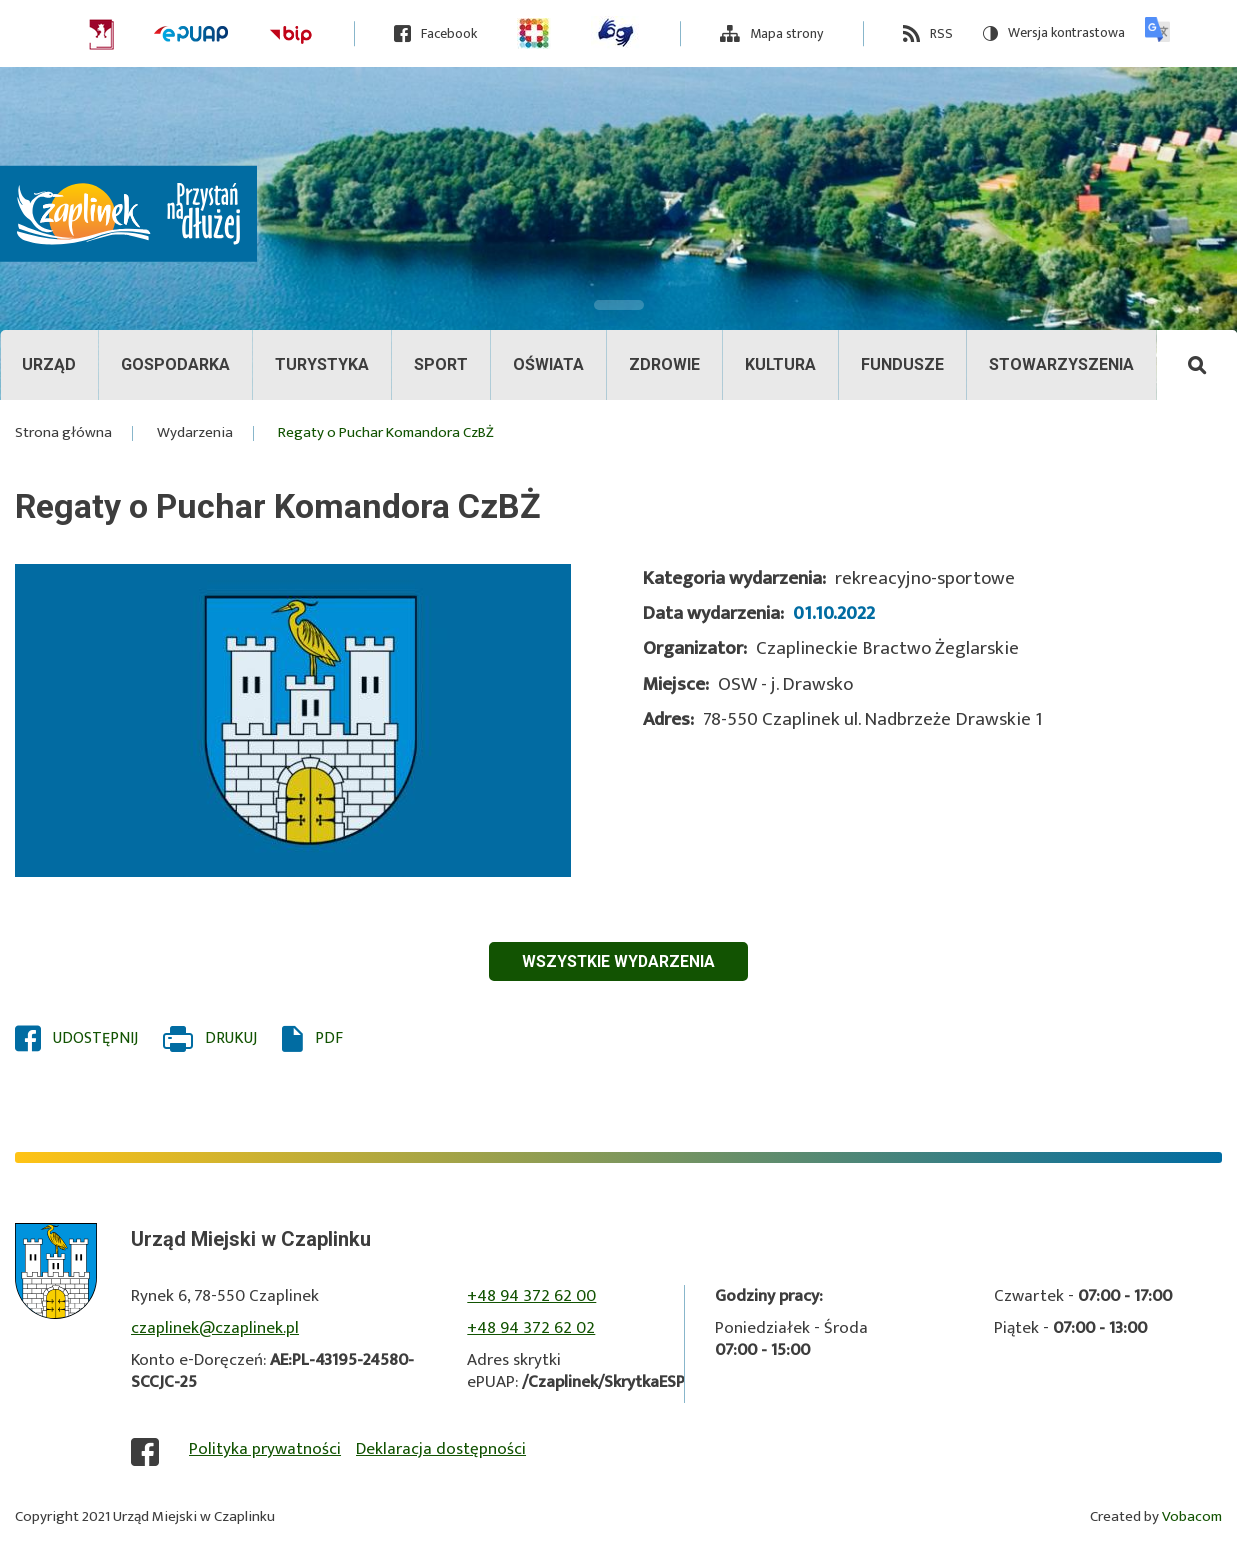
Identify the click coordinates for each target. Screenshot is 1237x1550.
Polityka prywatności (265, 1450)
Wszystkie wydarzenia (618, 961)
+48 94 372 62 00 (531, 1296)
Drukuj (231, 1039)
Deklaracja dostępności (441, 1450)
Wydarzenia (195, 433)
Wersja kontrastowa (1054, 34)
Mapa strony (786, 33)
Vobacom (1192, 1517)
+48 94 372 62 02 (531, 1328)
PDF (329, 1039)
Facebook (449, 33)
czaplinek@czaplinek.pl (215, 1328)
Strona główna (63, 433)
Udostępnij (95, 1039)
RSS (941, 33)
